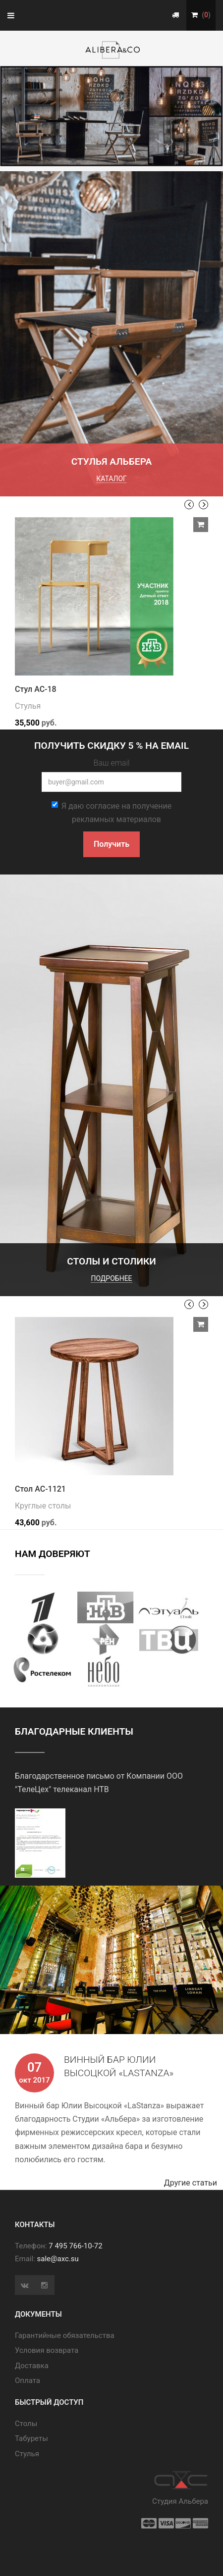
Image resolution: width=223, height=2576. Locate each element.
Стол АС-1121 (40, 1489)
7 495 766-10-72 (75, 2245)
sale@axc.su (58, 2258)
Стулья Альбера (111, 461)
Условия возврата (46, 2350)
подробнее (111, 1278)
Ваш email (111, 763)
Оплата (27, 2380)
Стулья (28, 706)
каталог (111, 479)
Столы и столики (111, 1261)
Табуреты (31, 2438)
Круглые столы (43, 1505)
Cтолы (26, 2423)
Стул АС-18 (35, 689)
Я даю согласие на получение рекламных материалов (112, 812)
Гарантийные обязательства (64, 2335)
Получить (111, 844)
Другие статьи (193, 2182)
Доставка (32, 2365)
